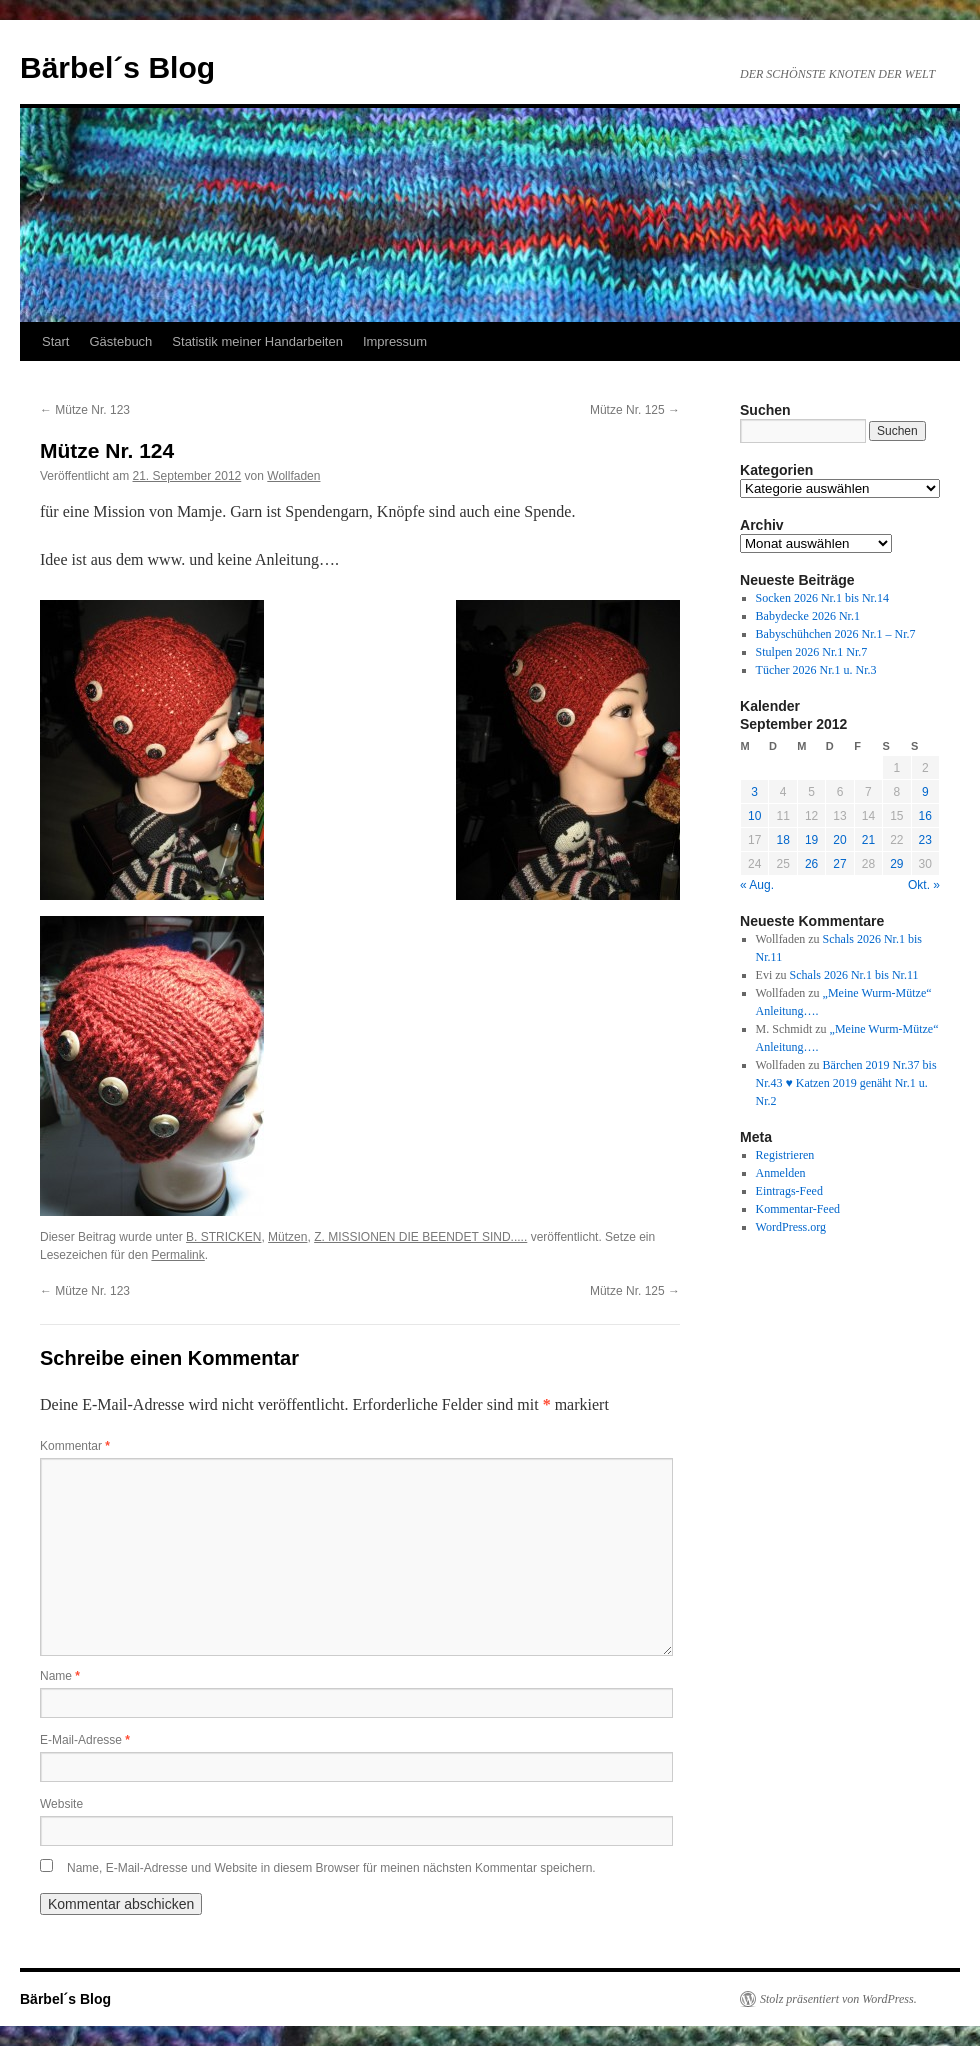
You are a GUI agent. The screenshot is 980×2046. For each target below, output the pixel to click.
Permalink (177, 1255)
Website (61, 1804)
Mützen (287, 1237)
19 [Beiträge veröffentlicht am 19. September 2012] (811, 840)
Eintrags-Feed (789, 1191)
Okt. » (924, 885)
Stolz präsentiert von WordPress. (838, 1999)
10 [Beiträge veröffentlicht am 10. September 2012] (754, 816)
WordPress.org (791, 1227)
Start (55, 341)
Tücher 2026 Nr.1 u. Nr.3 (816, 670)
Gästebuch (120, 341)
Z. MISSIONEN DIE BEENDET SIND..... (420, 1237)
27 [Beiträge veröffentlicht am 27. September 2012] (839, 864)
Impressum (395, 341)
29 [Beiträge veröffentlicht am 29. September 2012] (896, 864)
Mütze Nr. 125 (635, 410)
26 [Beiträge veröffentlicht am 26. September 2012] (811, 864)
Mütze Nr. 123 (85, 410)
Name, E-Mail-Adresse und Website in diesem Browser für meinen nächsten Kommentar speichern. (331, 1868)
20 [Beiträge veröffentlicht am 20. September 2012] (839, 840)
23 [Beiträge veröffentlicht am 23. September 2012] (925, 840)
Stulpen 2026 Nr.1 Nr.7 (812, 652)
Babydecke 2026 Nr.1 (808, 616)
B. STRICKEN (223, 1237)
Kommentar (75, 1446)
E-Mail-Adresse (85, 1740)
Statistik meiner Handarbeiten (257, 341)
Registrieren (785, 1155)
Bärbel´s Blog (117, 67)
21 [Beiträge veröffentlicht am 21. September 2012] (868, 840)
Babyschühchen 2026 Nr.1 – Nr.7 (836, 634)
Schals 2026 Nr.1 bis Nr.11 (854, 975)
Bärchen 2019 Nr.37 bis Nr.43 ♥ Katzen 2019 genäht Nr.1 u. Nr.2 (846, 1083)
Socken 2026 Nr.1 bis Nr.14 (822, 598)
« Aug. (757, 885)
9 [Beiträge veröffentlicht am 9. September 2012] (925, 792)
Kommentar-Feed (798, 1209)
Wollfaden (293, 476)
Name (60, 1676)
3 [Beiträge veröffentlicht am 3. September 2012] (754, 792)
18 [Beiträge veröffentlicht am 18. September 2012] (782, 840)
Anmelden (781, 1173)
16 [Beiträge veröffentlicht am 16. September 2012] (925, 816)
